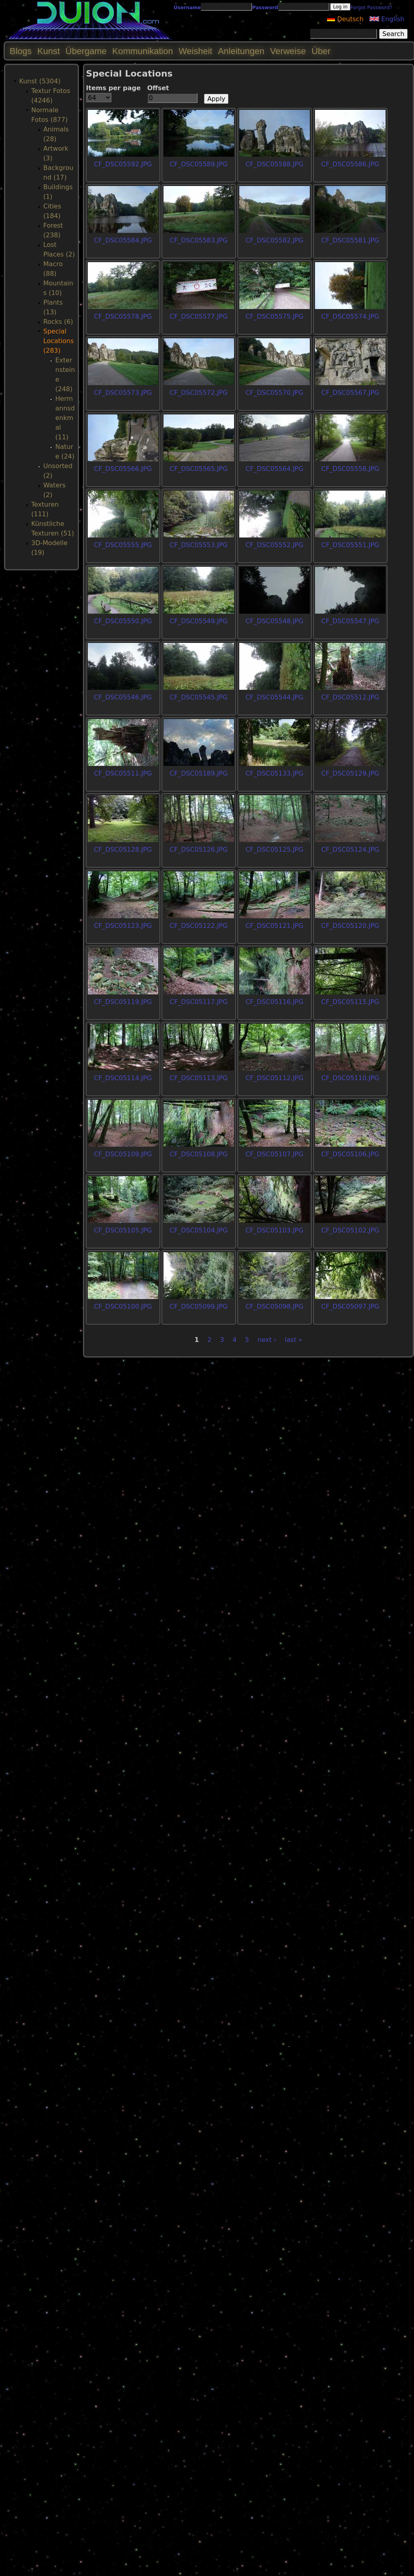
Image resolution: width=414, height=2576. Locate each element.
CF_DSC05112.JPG (274, 1078)
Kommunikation (142, 51)
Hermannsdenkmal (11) (65, 418)
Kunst (48, 51)
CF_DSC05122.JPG (199, 925)
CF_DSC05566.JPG (123, 469)
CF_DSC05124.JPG (350, 849)
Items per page (113, 88)
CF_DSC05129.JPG (350, 773)
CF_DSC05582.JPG (274, 240)
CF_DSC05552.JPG (274, 545)
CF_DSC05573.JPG (123, 392)
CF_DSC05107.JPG (274, 1154)
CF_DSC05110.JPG (350, 1078)
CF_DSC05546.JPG (123, 697)
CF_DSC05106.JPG (350, 1154)
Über (321, 51)
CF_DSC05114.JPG (123, 1078)
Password (265, 7)
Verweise (288, 51)
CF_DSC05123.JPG (123, 925)
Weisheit (195, 51)
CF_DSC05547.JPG (350, 621)
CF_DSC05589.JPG (199, 164)
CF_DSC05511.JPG (123, 773)
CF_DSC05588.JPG (274, 164)
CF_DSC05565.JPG (199, 469)
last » (294, 1340)
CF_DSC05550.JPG (123, 621)
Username (187, 7)
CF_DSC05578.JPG (123, 316)
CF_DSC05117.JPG (199, 1002)
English (387, 19)
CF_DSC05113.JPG (199, 1078)
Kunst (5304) (40, 81)
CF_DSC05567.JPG (350, 392)
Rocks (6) (58, 321)
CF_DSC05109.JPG (123, 1154)
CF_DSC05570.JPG (274, 392)
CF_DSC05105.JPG (123, 1230)
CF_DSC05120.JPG (350, 925)
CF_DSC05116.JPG (274, 1002)
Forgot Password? (371, 7)
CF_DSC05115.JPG (350, 1002)
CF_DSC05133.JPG (274, 773)
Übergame (86, 51)
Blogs (21, 51)
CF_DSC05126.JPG (199, 849)
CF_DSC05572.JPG (199, 392)
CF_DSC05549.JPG (199, 621)
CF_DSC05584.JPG (123, 240)
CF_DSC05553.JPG (199, 545)
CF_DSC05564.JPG (274, 469)
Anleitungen (241, 51)
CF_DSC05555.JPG (123, 545)
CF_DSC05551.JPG (350, 545)
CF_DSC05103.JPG (274, 1230)
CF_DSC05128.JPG (123, 849)
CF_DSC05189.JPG (199, 773)
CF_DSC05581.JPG (350, 240)
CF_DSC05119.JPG (123, 1002)
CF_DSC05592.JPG (123, 164)
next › (267, 1340)
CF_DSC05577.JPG (199, 316)
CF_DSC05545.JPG (199, 697)
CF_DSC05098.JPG (274, 1306)
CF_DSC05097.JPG (350, 1306)
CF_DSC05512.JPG (350, 697)
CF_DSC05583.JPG (199, 240)
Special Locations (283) (58, 340)
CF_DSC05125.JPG (274, 849)
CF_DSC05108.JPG (199, 1154)
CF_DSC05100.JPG (123, 1306)
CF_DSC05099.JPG (199, 1306)
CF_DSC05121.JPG (274, 925)
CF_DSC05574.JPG (350, 316)
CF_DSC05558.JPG (350, 469)
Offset (158, 88)
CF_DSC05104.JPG (199, 1230)
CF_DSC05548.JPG (274, 621)
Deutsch (345, 19)
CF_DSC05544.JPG (274, 697)
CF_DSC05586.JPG (350, 164)
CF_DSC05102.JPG (350, 1230)
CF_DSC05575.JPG (274, 316)
